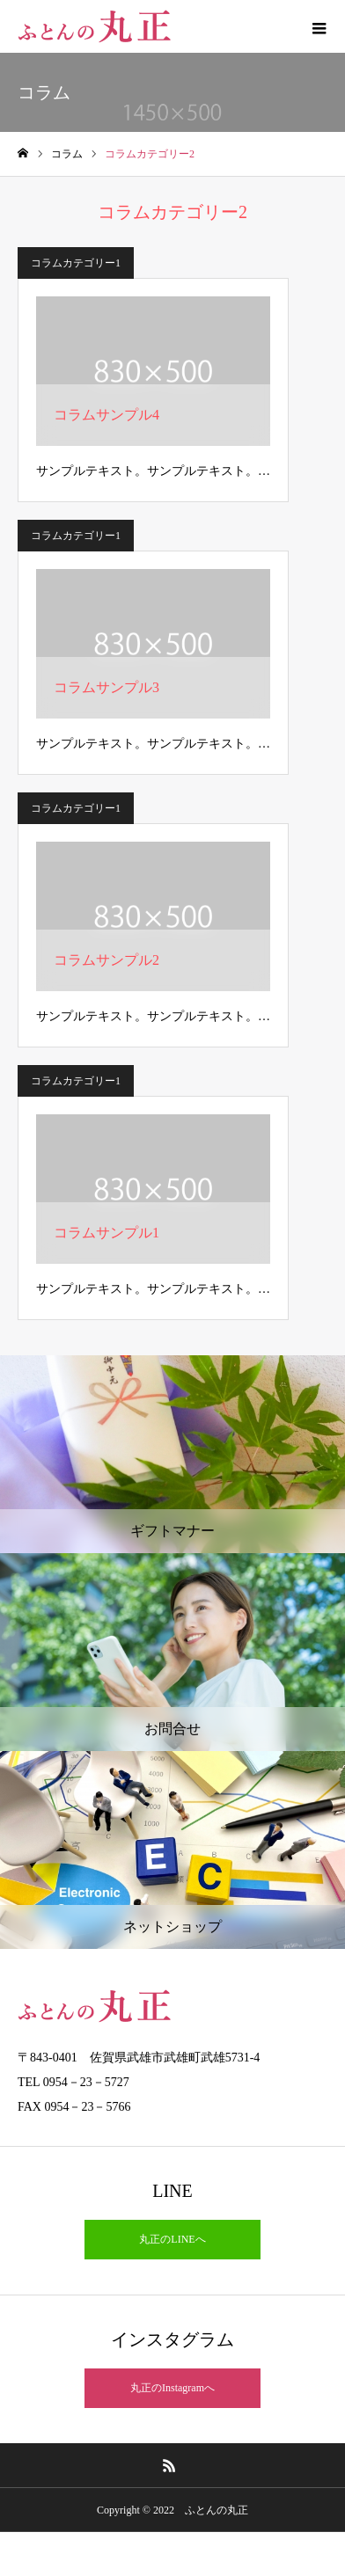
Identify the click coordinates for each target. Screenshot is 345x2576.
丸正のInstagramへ (172, 2388)
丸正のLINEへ (172, 2239)
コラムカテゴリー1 (76, 263)
